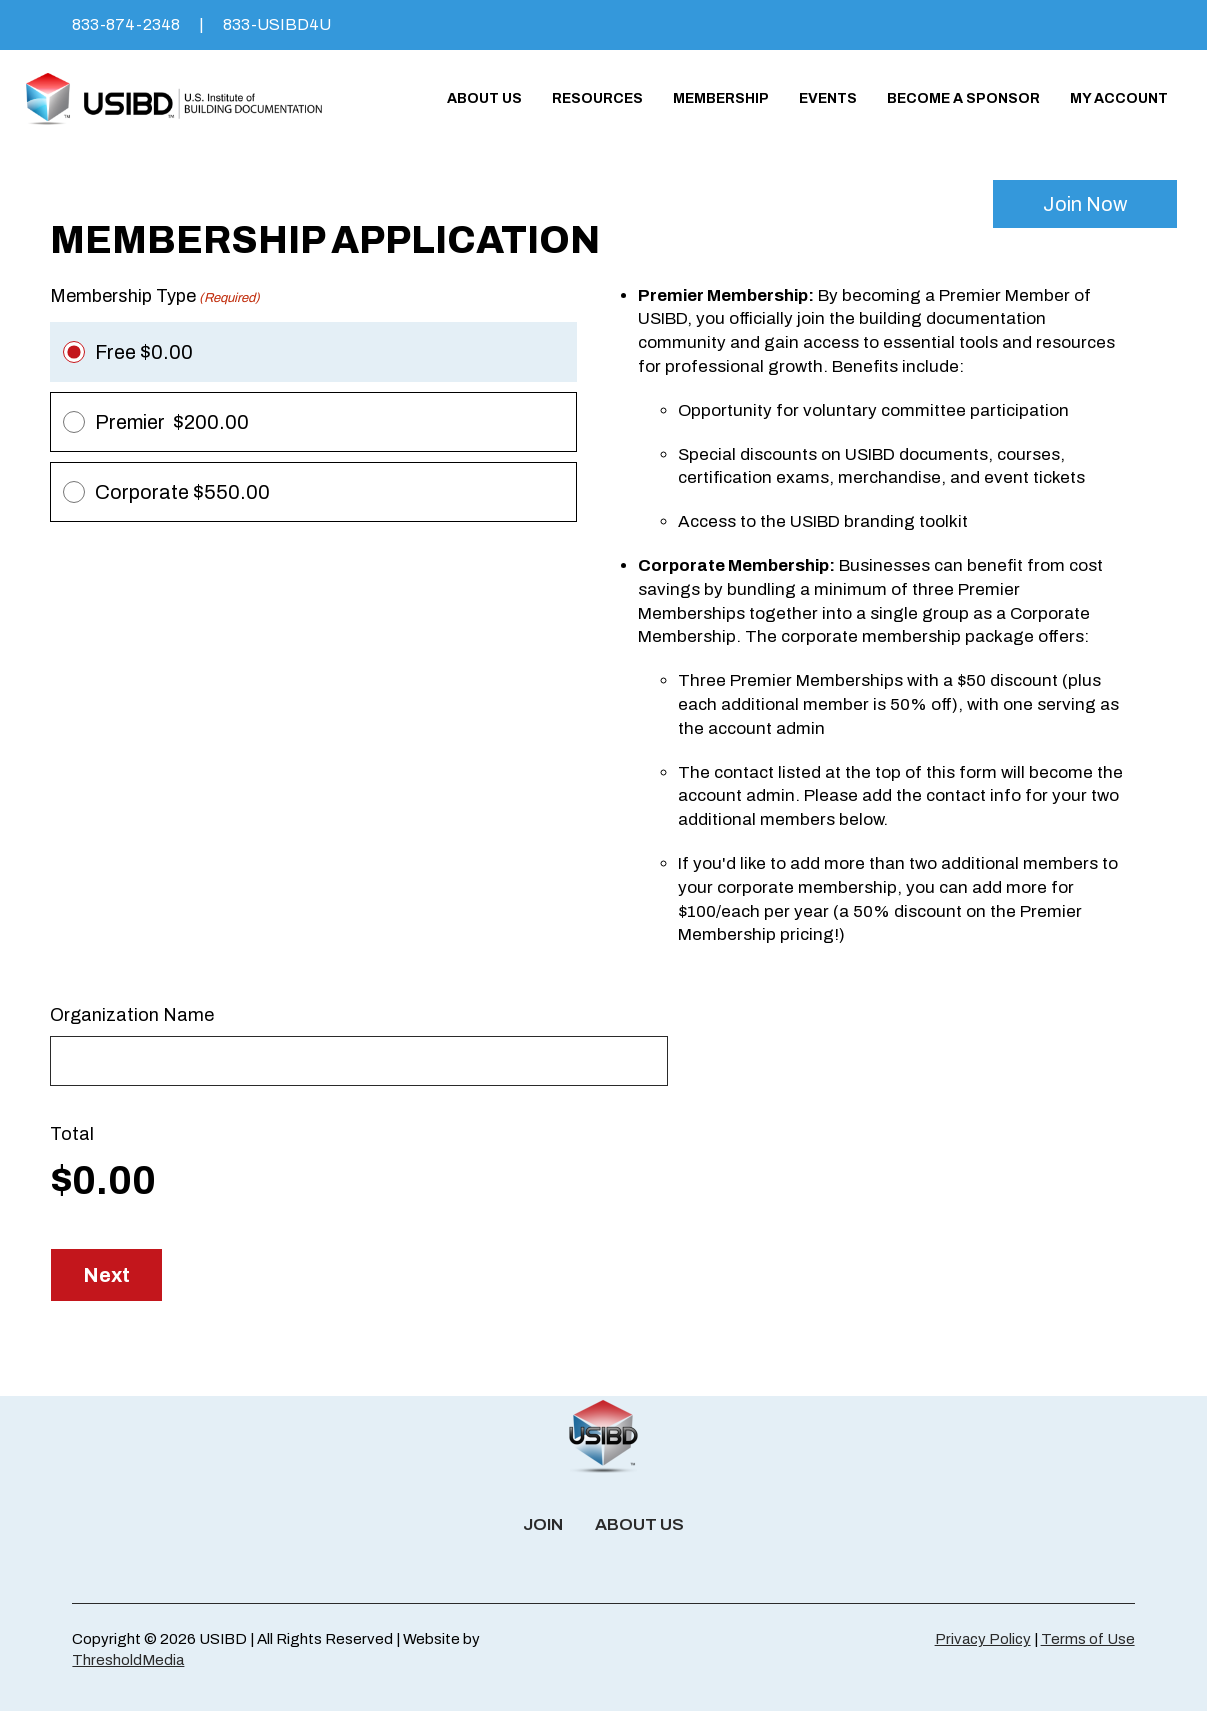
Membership (721, 98)
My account (1119, 98)
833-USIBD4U (277, 24)
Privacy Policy (983, 1639)
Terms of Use (1088, 1639)
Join (543, 1524)
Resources (597, 98)
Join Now (1085, 204)
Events (828, 98)
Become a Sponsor (963, 98)
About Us (484, 98)
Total (72, 1134)
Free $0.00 (144, 352)
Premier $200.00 (172, 422)
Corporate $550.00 (182, 492)
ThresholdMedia (128, 1660)
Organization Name (132, 1015)
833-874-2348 (126, 24)
